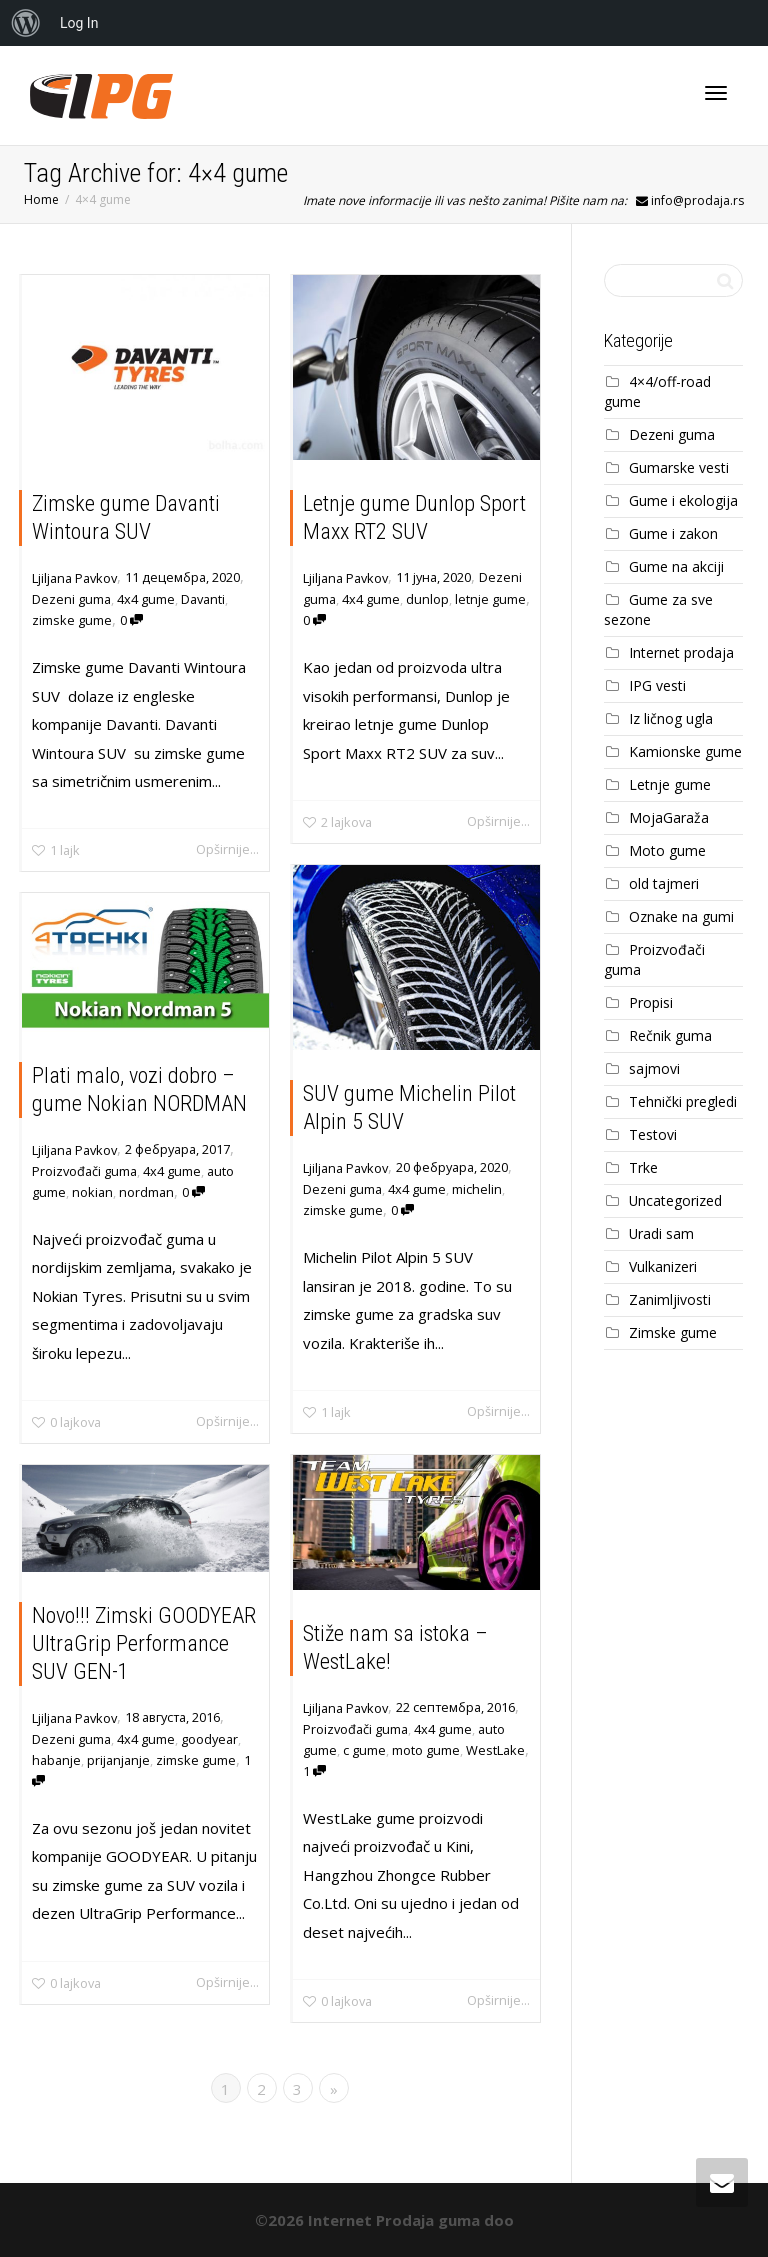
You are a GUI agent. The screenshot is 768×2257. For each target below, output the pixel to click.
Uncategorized (675, 1200)
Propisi (651, 1002)
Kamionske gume (685, 751)
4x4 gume (146, 599)
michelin (475, 1189)
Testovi (653, 1134)
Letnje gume (670, 784)
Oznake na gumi (681, 916)
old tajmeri (664, 883)
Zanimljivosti (670, 1299)
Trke (643, 1167)
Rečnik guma (670, 1035)
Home (41, 199)
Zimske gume (673, 1332)
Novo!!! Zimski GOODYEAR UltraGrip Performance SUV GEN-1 (144, 1645)
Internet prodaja (681, 652)
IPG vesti (657, 685)
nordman (147, 1192)
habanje (58, 1760)
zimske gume (72, 620)
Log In (79, 23)
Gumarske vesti (679, 467)
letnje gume (490, 599)
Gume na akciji (676, 566)
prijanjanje (119, 1760)
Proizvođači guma (85, 1171)
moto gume (425, 1750)
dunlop (427, 599)
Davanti (203, 599)
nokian (93, 1192)
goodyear (208, 1739)
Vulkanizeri (663, 1266)
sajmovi (654, 1068)
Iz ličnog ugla (671, 718)
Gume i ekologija (683, 500)
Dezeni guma (71, 599)
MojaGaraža (669, 817)
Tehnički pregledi (683, 1101)
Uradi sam (661, 1233)
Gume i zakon (673, 533)
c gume (365, 1750)
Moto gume (667, 850)
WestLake (494, 1750)
